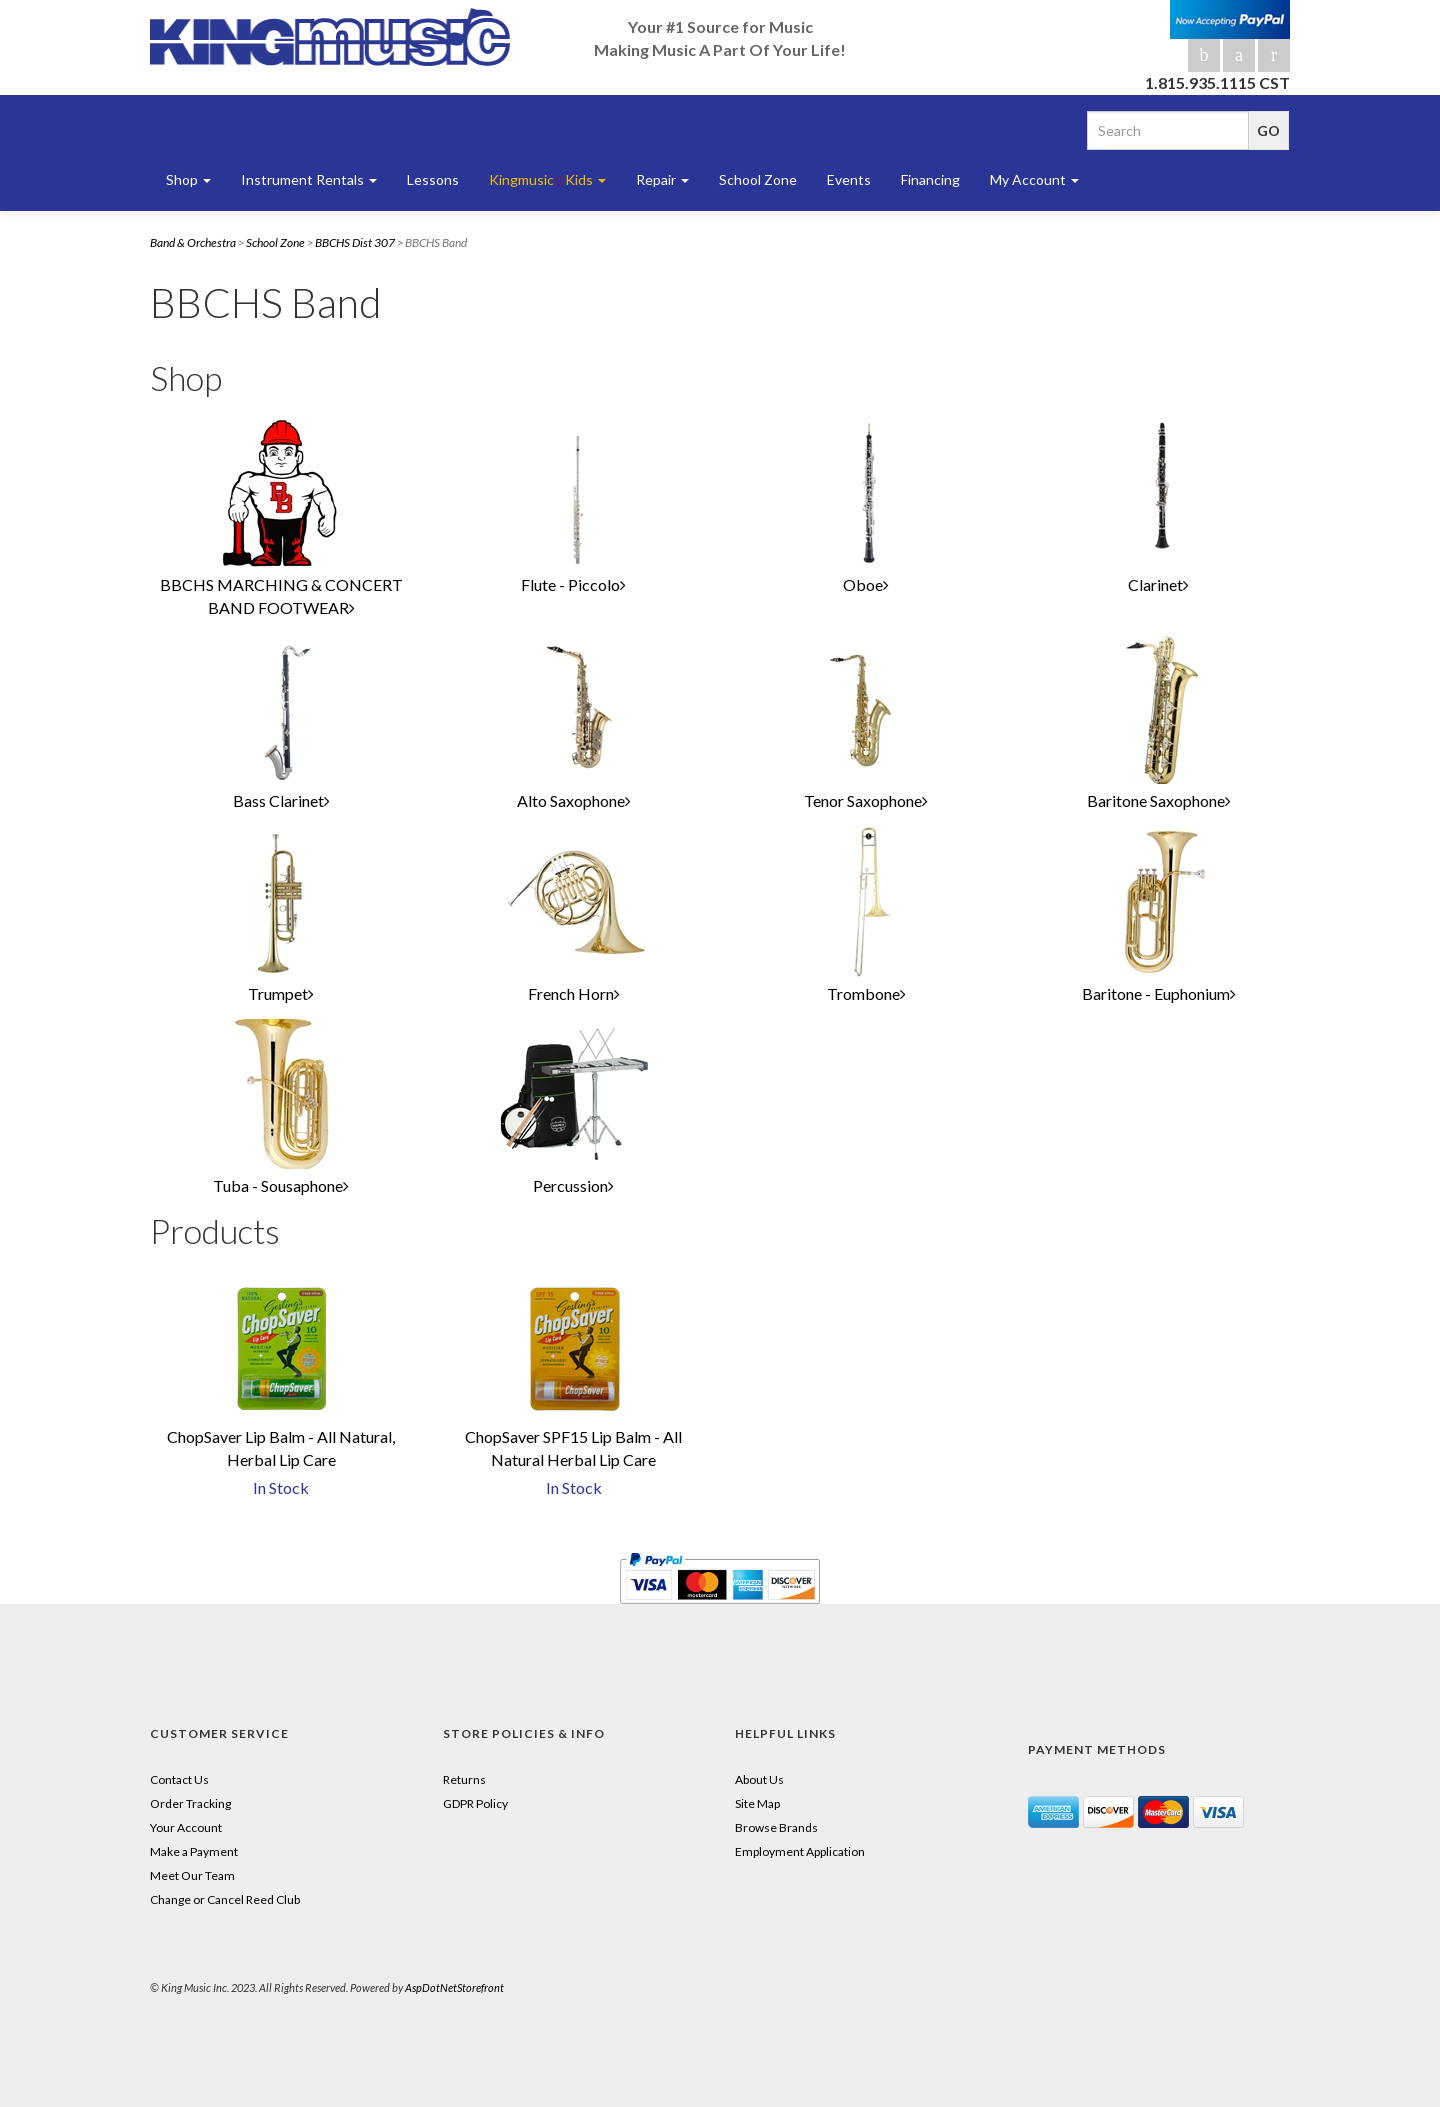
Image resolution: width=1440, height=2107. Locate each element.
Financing (930, 179)
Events (849, 179)
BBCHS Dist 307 (355, 242)
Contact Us (179, 1779)
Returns (464, 1779)
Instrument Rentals (309, 179)
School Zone (758, 179)
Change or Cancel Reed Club (225, 1899)
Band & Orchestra (193, 242)
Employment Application (800, 1851)
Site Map (757, 1803)
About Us (759, 1779)
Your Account (186, 1827)
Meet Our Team (192, 1875)
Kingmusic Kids (547, 180)
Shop (188, 179)
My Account (1034, 179)
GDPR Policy (475, 1803)
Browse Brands (776, 1827)
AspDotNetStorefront (454, 1987)
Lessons (433, 179)
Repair (662, 179)
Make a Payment (194, 1851)
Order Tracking (190, 1803)
